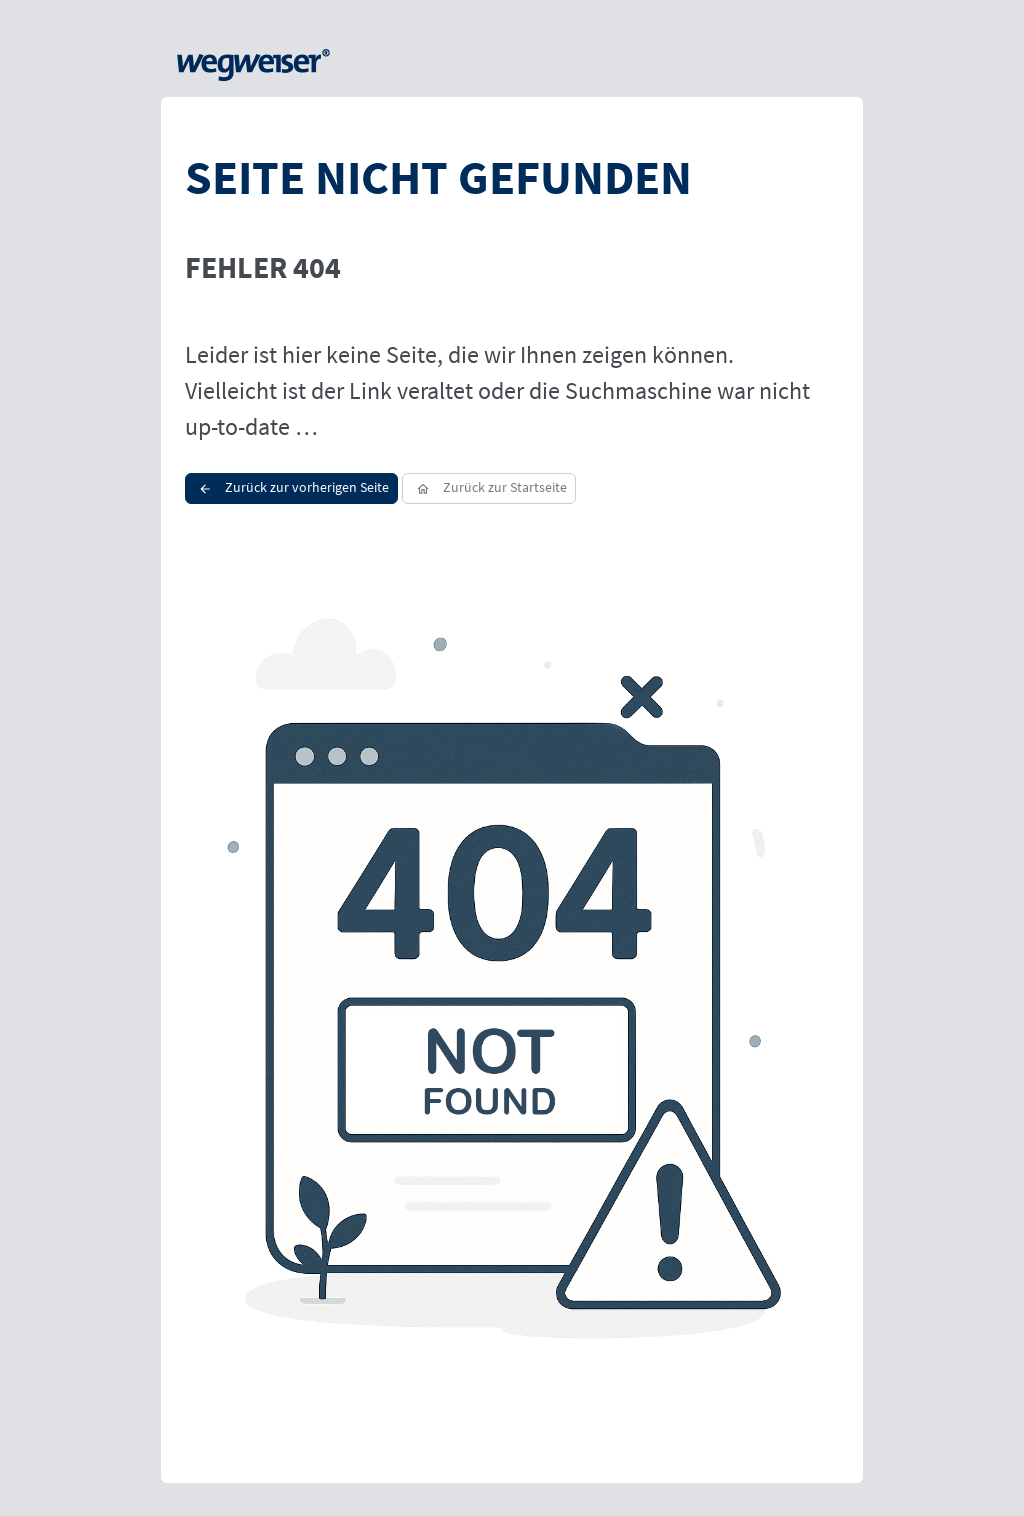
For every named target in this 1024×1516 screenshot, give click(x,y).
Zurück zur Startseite (488, 487)
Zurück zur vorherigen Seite (291, 487)
